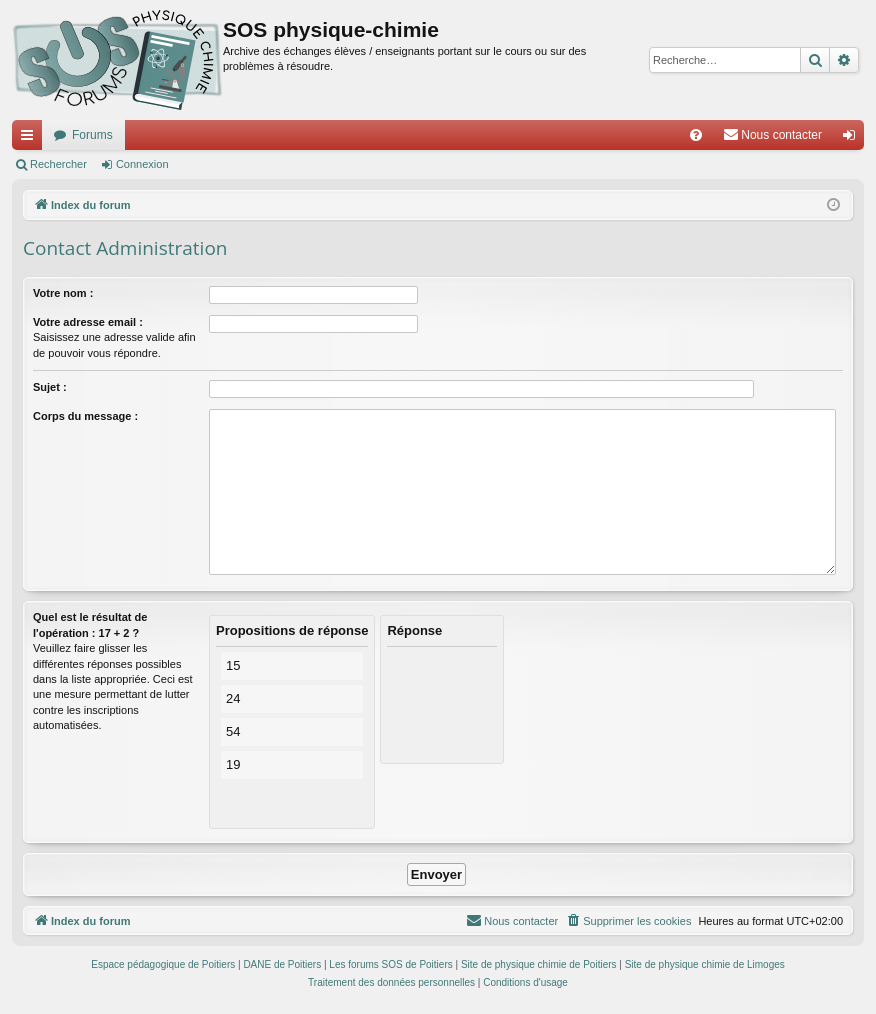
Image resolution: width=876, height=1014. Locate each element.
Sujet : (50, 387)
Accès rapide (31, 139)
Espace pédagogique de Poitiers (163, 964)
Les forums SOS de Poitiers (390, 964)
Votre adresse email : (88, 322)
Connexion (142, 164)
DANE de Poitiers (282, 964)
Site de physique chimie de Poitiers (539, 964)
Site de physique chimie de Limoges (705, 964)
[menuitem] (696, 135)
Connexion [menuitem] (853, 139)
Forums (92, 135)
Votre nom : (63, 293)
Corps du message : (85, 416)
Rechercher (58, 164)
